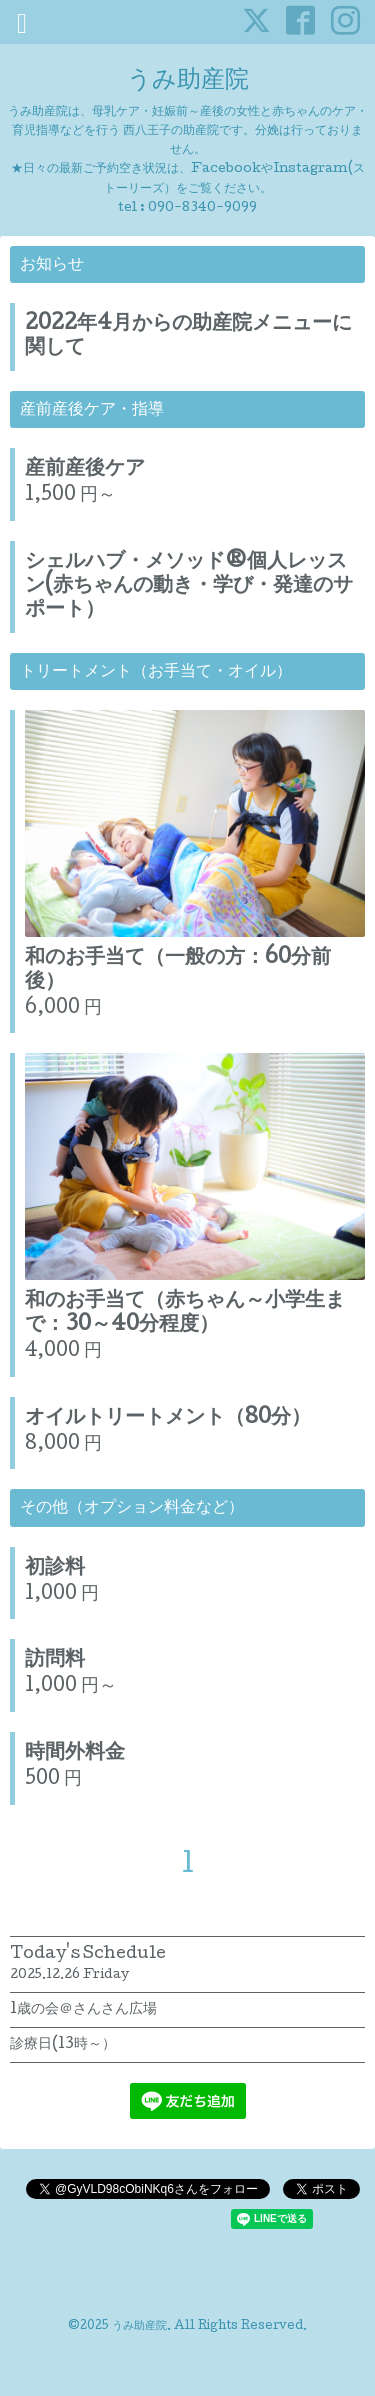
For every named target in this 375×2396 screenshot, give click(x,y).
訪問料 (55, 1661)
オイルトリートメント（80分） (168, 1419)
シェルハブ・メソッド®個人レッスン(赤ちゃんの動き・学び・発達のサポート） (189, 587)
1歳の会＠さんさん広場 (83, 2010)
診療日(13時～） (63, 2045)
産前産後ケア (85, 470)
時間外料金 (75, 1754)
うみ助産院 (188, 81)
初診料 (55, 1569)
